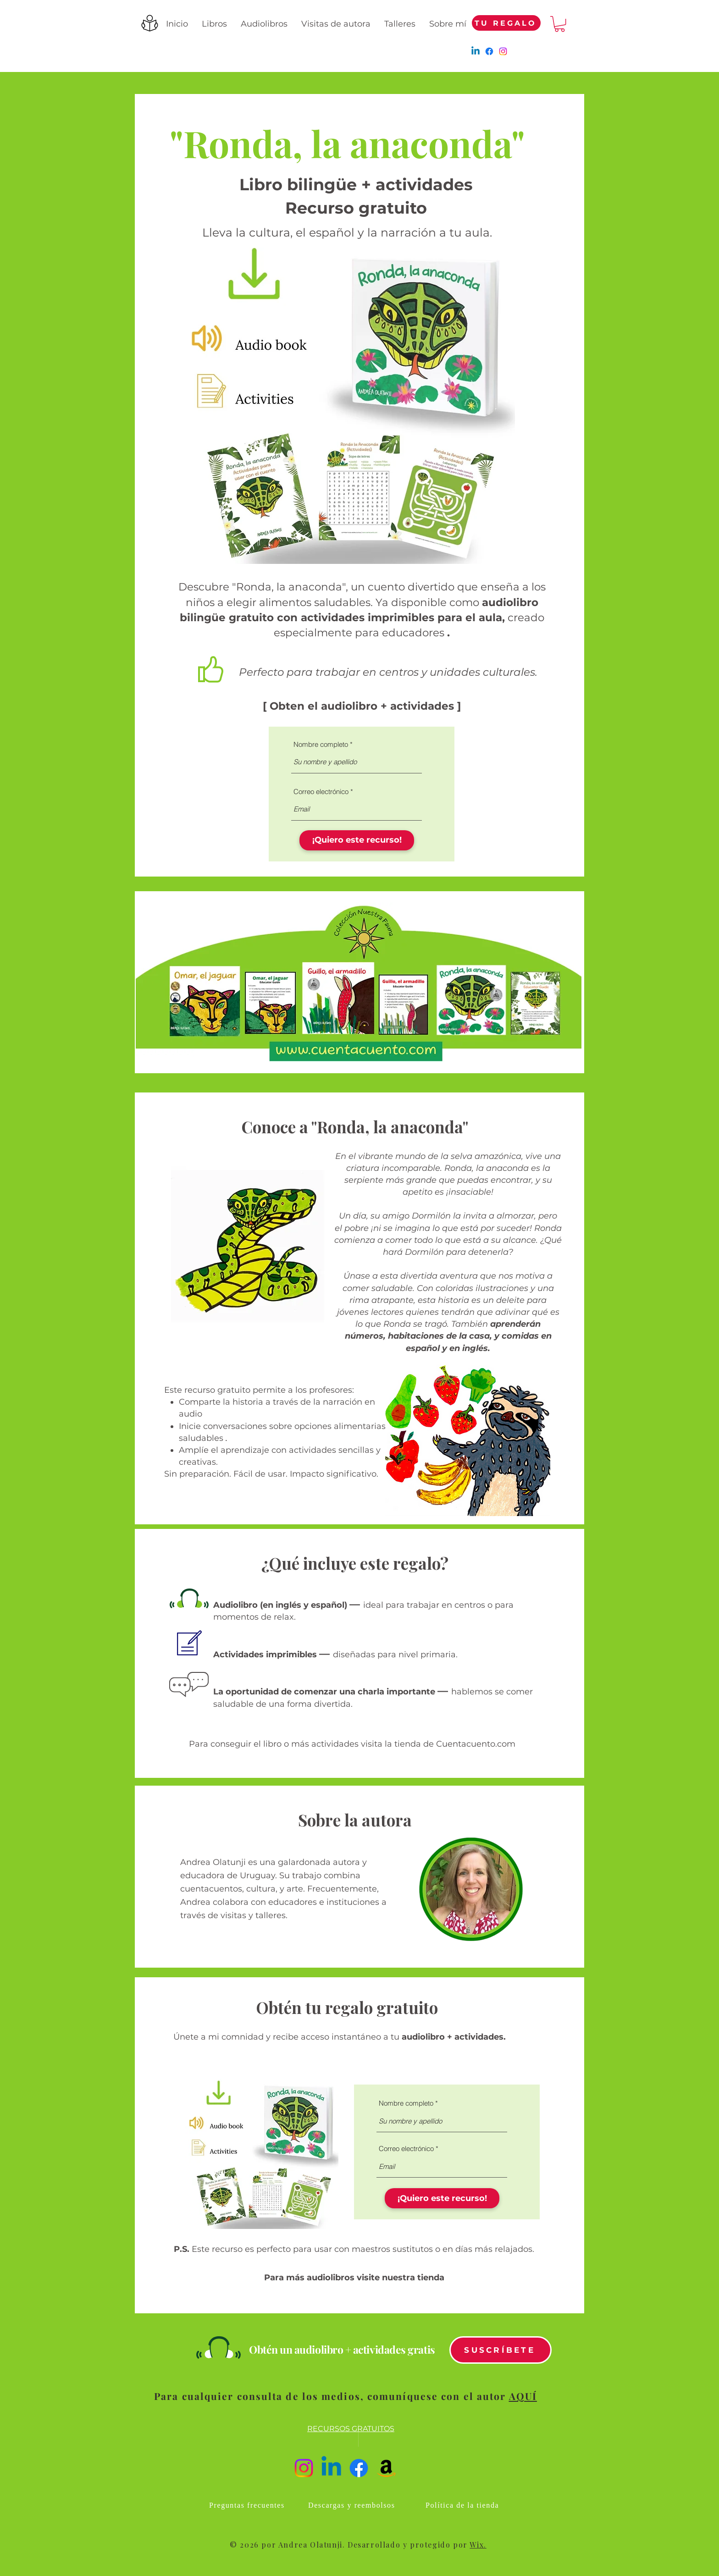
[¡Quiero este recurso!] (356, 840)
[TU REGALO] (506, 23)
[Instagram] (503, 51)
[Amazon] (386, 2468)
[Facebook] (489, 51)
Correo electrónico (320, 791)
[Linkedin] (475, 51)
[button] (559, 24)
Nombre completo (320, 744)
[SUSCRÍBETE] (500, 2350)
